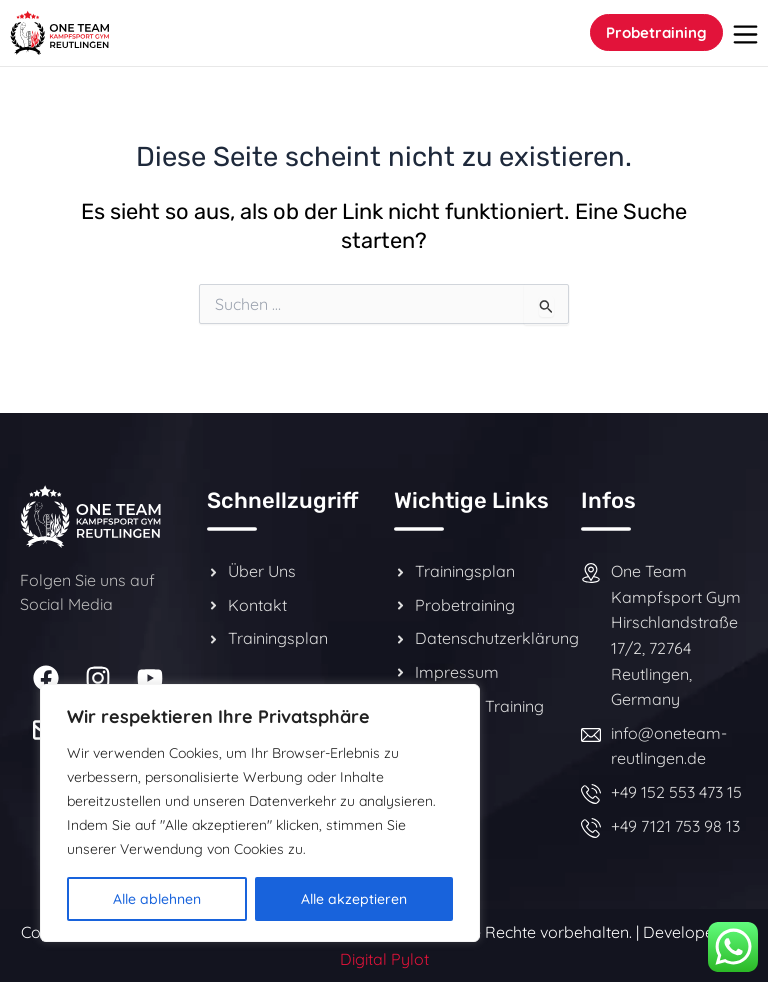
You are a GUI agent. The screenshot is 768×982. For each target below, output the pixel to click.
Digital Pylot (384, 959)
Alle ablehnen (157, 899)
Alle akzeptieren (354, 899)
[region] (260, 813)
